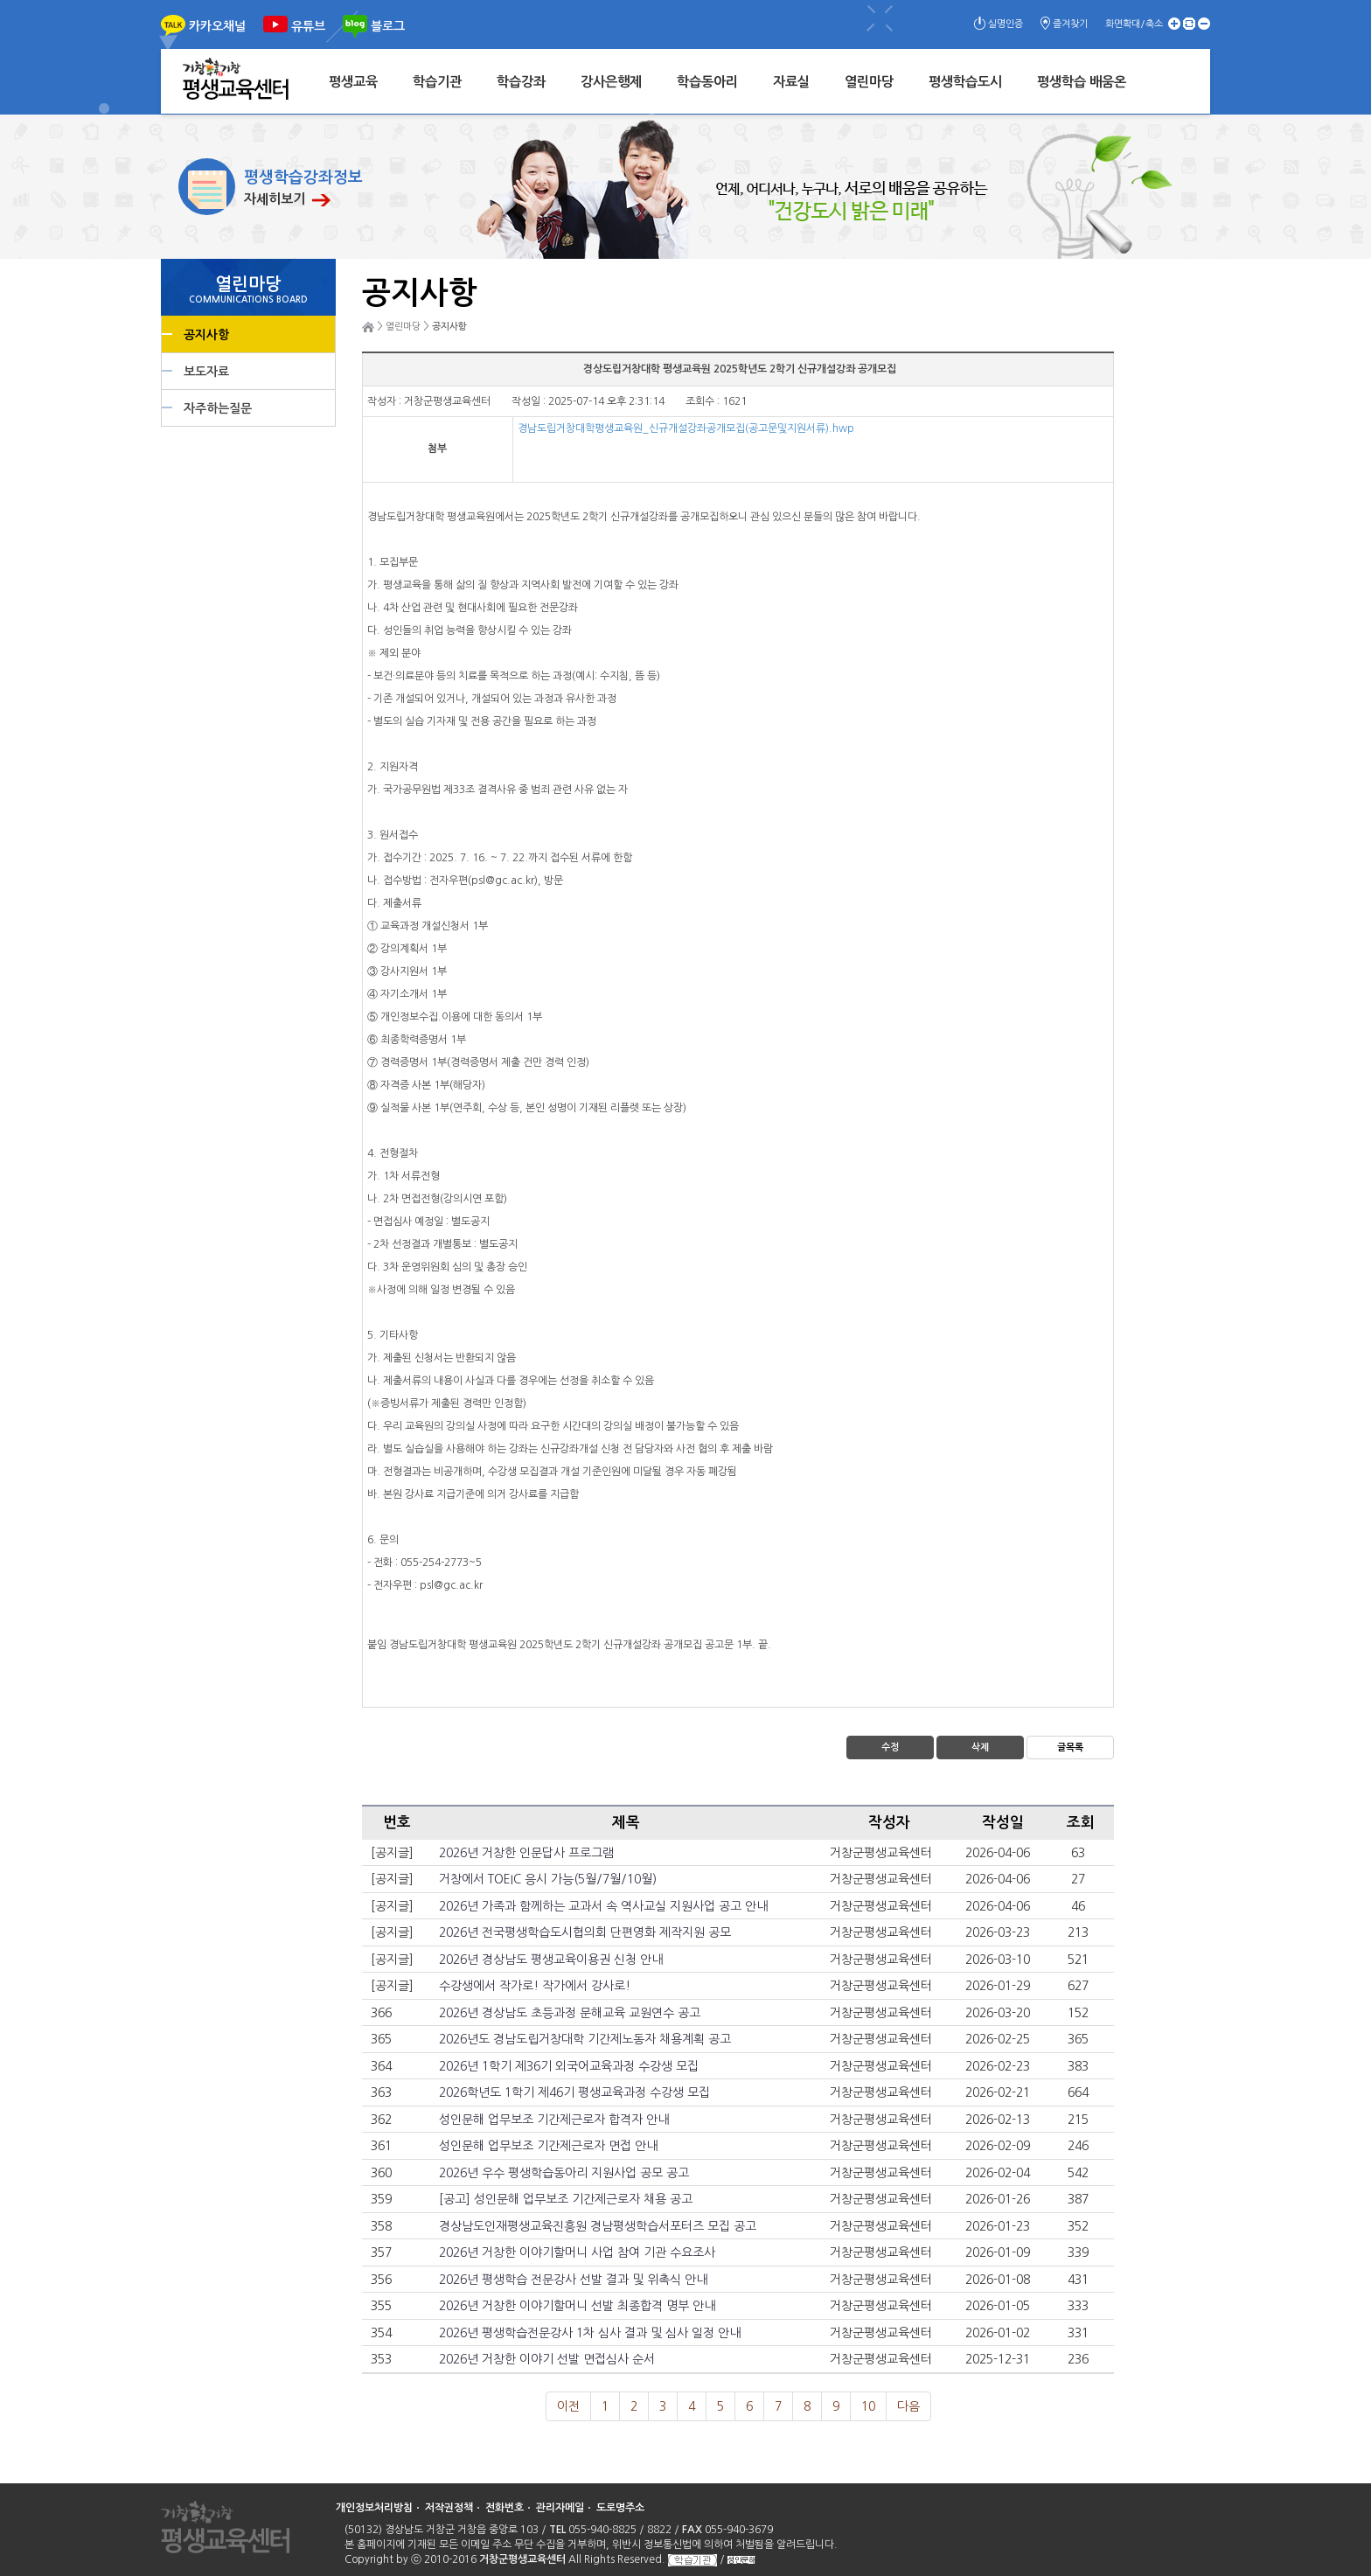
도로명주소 (620, 2508)
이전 (568, 2406)
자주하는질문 (218, 408)
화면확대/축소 (1134, 24)
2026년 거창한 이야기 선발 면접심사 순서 (547, 2359)
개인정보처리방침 (374, 2508)
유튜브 (308, 26)
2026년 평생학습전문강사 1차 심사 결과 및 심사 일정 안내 (590, 2333)
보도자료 (206, 372)
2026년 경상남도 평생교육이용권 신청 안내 (551, 1959)
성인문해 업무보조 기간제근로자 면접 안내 (548, 2146)
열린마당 (869, 81)
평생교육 (353, 81)
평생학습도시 (965, 81)
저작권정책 (449, 2508)
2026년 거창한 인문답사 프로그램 (526, 1853)
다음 (908, 2406)
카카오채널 (217, 26)
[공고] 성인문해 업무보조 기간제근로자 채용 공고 (565, 2199)
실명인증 (1005, 24)
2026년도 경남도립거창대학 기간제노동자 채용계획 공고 (585, 2039)
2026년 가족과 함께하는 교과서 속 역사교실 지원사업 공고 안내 (603, 1906)
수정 (890, 1747)
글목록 (1070, 1747)
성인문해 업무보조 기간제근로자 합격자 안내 (554, 2119)
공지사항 (206, 335)
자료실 (791, 81)
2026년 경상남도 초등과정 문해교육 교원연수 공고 (569, 2013)
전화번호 (504, 2508)
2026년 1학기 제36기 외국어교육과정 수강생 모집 (569, 2066)
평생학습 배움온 (1081, 81)
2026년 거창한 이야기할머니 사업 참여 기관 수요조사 (577, 2252)
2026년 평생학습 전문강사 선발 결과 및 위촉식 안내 (573, 2279)
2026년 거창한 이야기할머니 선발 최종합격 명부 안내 (577, 2306)
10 (868, 2406)
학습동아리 (707, 81)
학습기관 (437, 81)
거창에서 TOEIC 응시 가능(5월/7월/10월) (548, 1879)
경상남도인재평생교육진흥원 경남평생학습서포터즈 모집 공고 (597, 2226)
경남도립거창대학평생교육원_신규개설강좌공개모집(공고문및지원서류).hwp (686, 428)
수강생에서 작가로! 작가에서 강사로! (534, 1986)
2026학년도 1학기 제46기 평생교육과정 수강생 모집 (574, 2092)
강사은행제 (611, 81)
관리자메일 (560, 2508)
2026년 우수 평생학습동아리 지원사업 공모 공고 (564, 2173)
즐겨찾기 (1070, 24)
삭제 (980, 1747)
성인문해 (741, 2560)
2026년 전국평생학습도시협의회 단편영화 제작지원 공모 (585, 1932)
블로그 (388, 26)
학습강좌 (521, 81)
